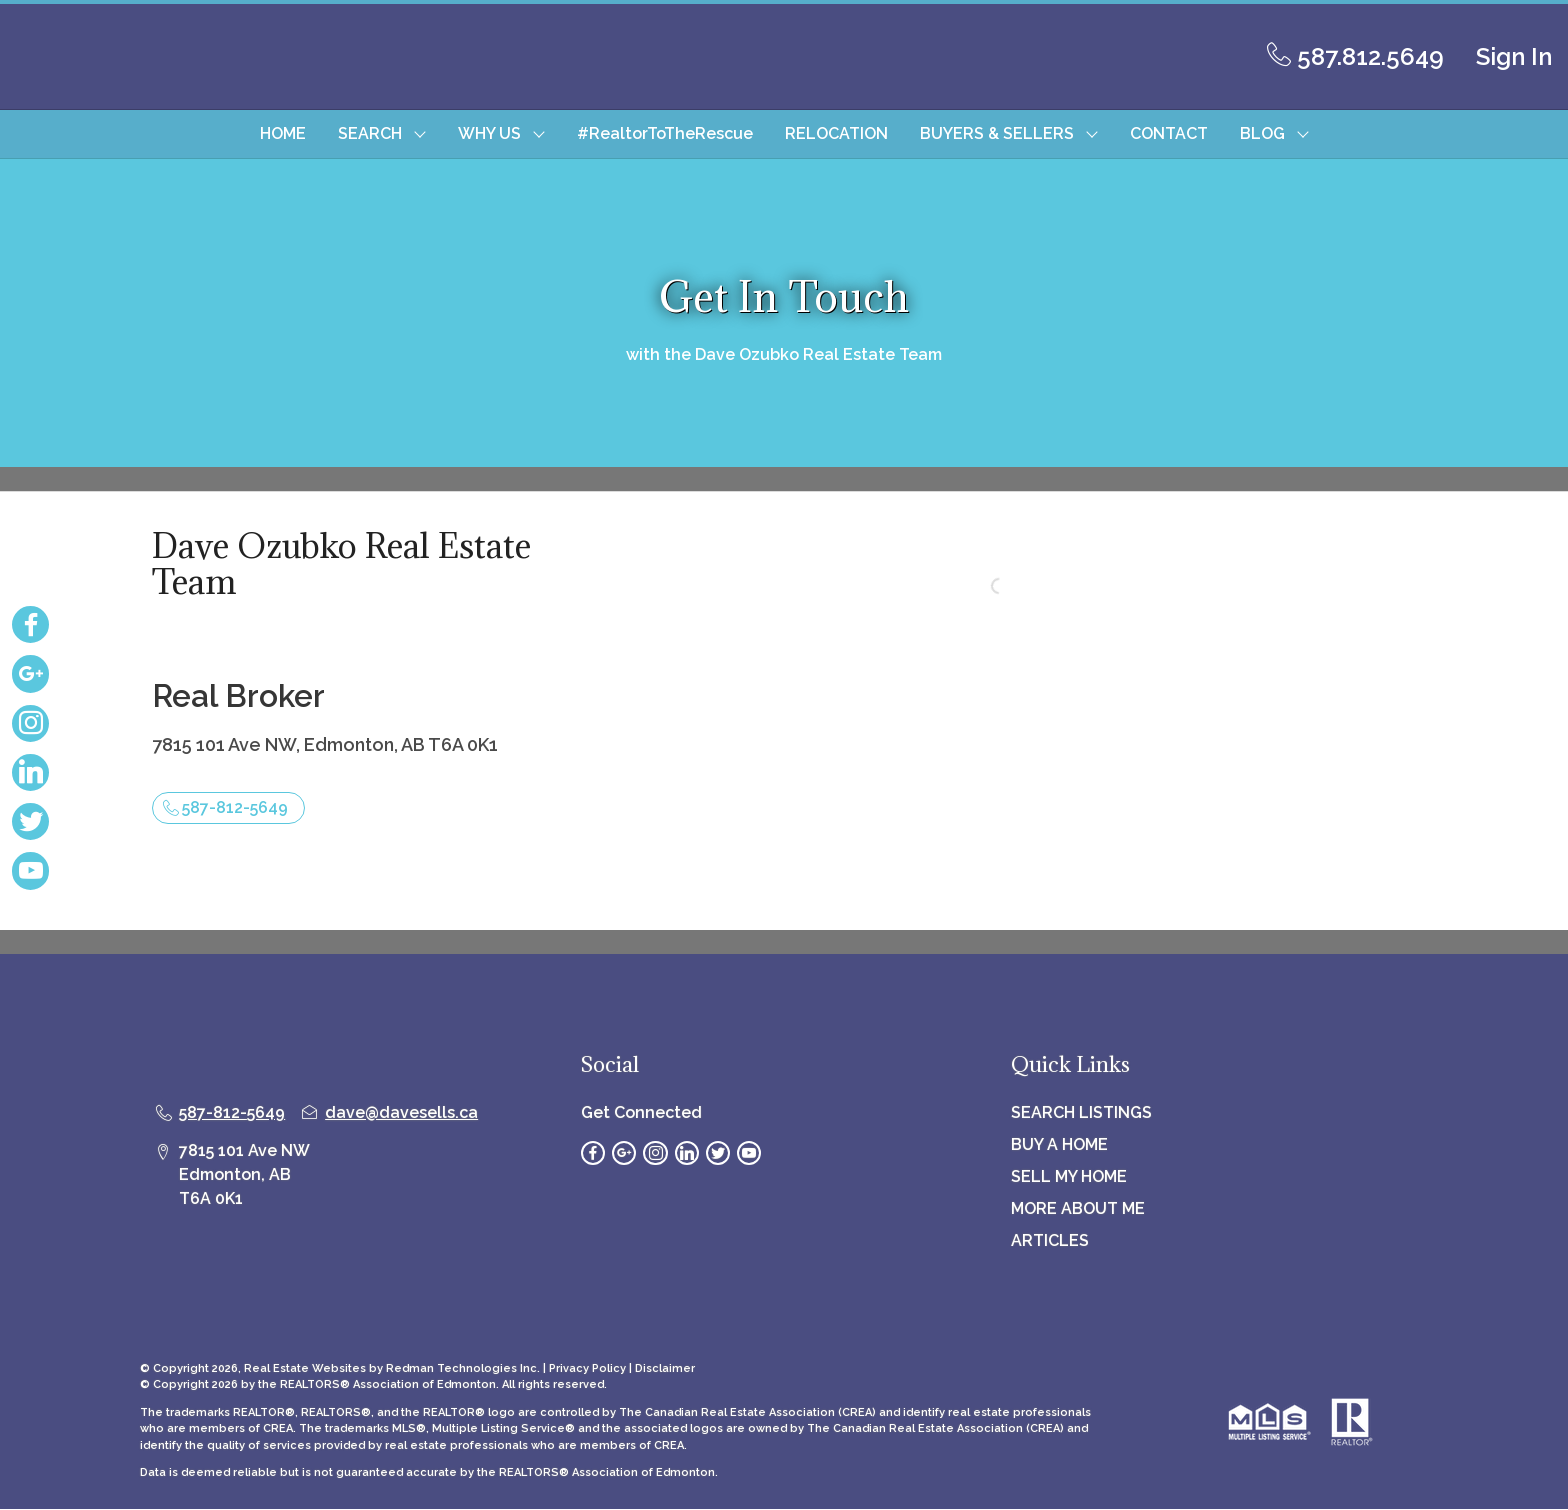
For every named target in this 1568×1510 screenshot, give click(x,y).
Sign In (1514, 56)
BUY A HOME (1059, 1144)
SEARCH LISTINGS (1081, 1112)
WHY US (489, 133)
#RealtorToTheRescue (665, 133)
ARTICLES (1050, 1240)
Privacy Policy (587, 1368)
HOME (283, 133)
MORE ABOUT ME (1078, 1208)
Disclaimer (665, 1368)
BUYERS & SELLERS (997, 133)
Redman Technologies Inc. (464, 1368)
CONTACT (1169, 133)
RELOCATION (836, 133)
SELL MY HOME (1069, 1176)
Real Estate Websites (306, 1368)
